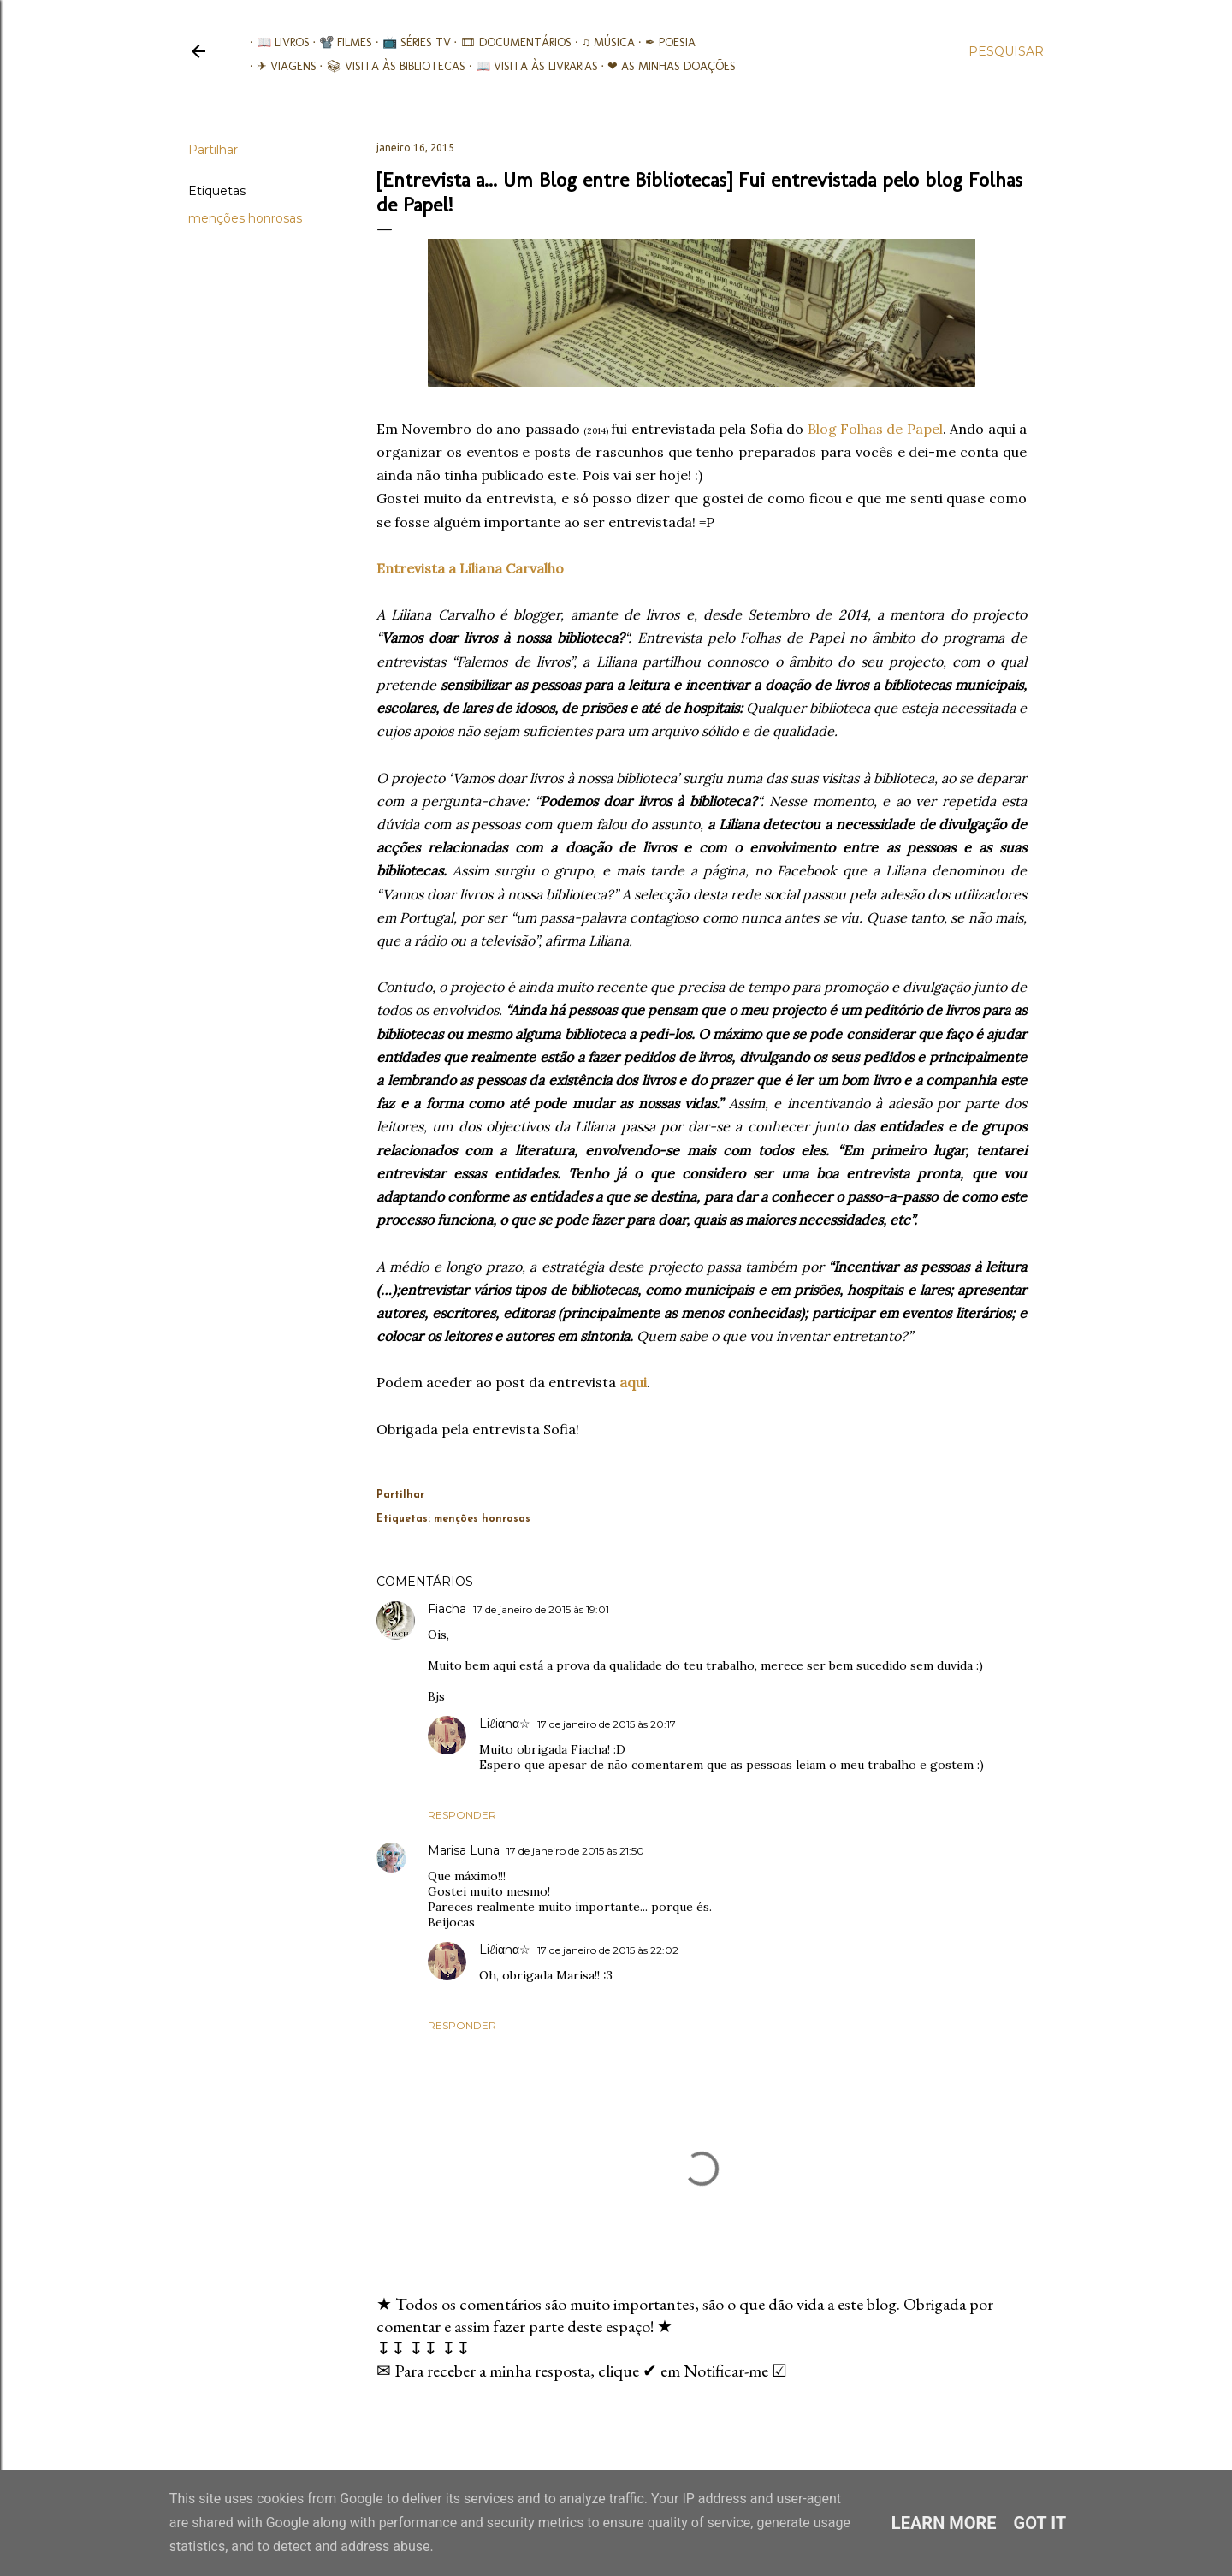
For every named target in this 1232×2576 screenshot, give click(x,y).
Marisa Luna (464, 1850)
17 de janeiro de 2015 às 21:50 (575, 1850)
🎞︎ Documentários (510, 42)
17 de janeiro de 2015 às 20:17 (606, 1724)
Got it (1040, 2523)
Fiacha (447, 1609)
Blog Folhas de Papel (875, 428)
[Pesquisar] (1006, 51)
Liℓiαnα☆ (504, 1723)
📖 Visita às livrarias (530, 66)
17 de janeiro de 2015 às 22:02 (607, 1950)
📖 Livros (276, 42)
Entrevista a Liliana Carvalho (470, 568)
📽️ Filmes (339, 42)
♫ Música (602, 42)
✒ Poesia (663, 42)
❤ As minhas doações (665, 66)
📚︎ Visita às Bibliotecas (389, 66)
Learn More (944, 2523)
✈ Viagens (280, 66)
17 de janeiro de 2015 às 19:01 (541, 1609)
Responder (462, 1814)
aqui (633, 1382)
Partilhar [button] (213, 149)
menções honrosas (245, 218)
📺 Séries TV (410, 42)
